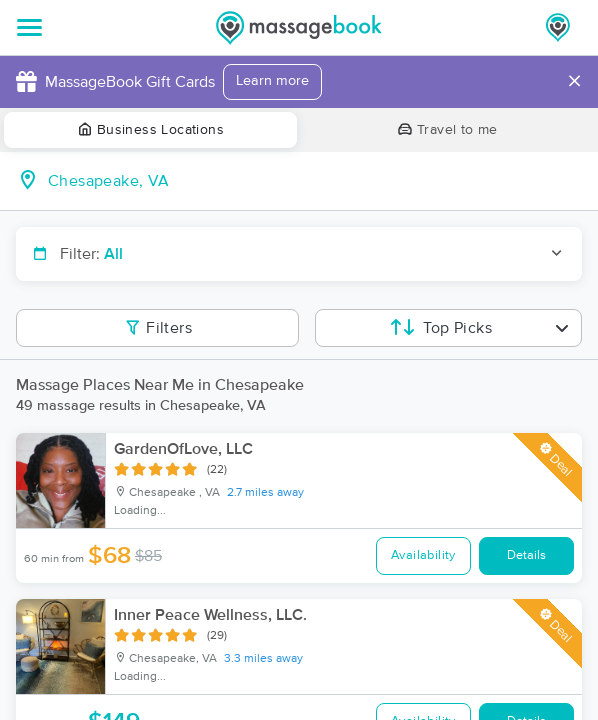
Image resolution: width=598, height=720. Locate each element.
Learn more (272, 81)
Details (526, 555)
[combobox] (315, 181)
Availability (423, 555)
